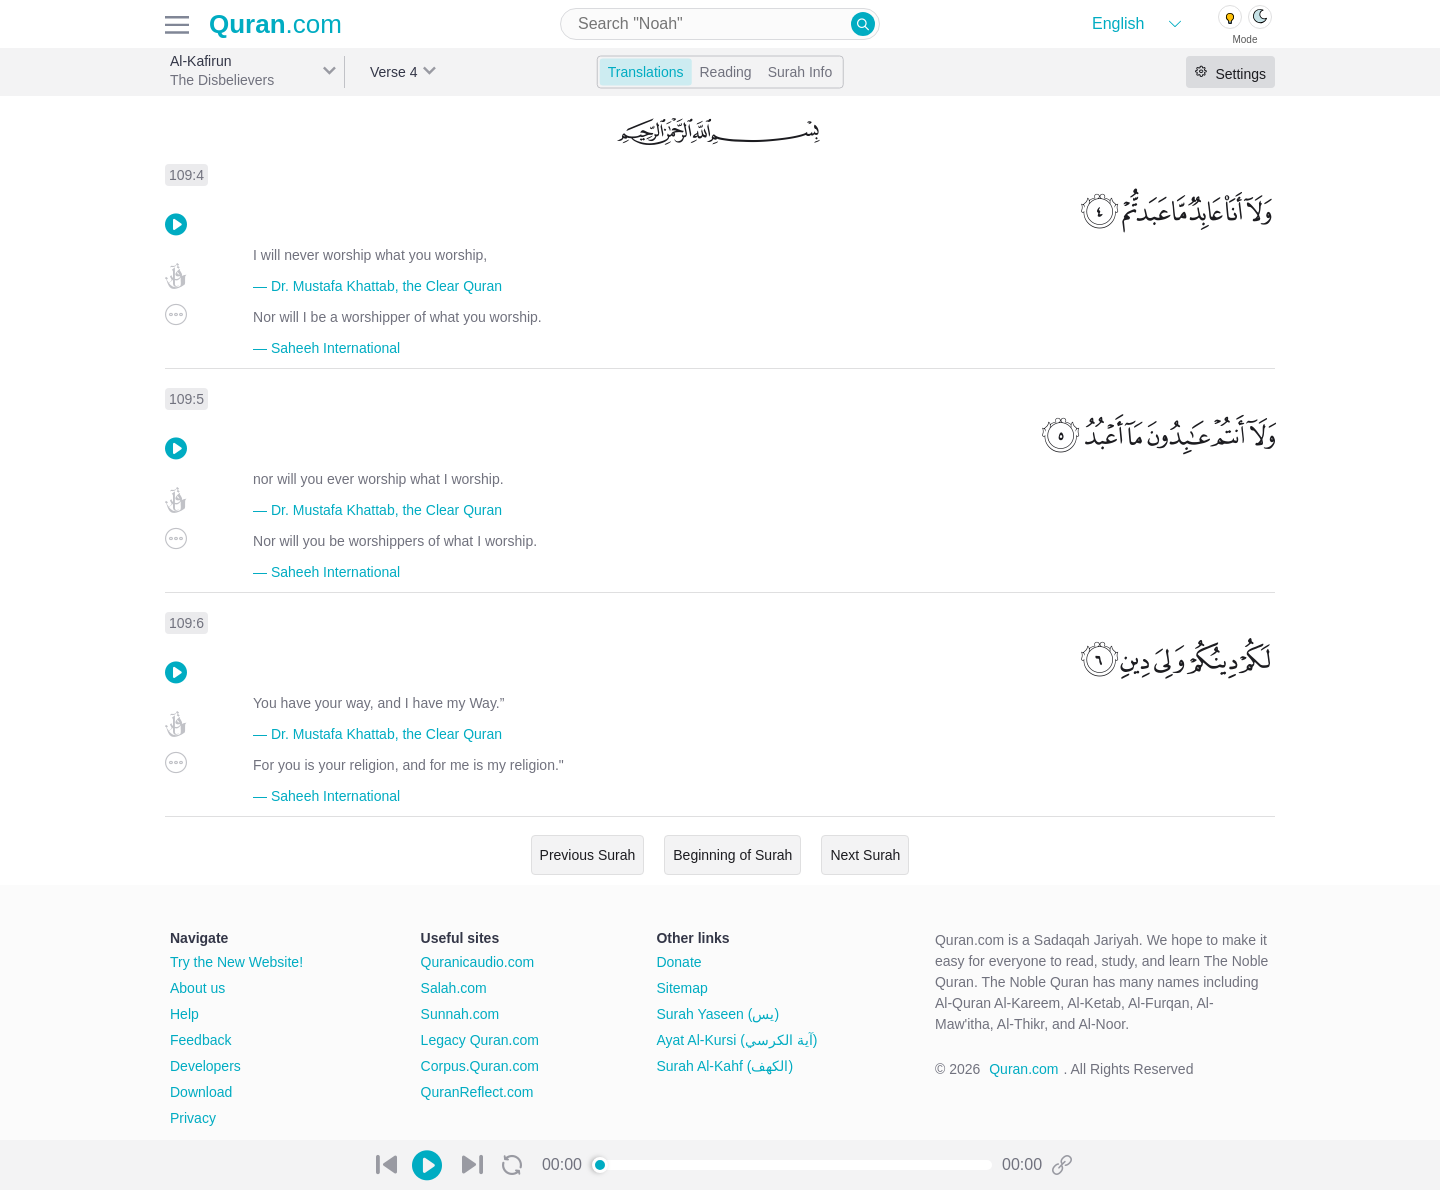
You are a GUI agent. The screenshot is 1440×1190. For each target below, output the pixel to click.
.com (275, 24)
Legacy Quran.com (480, 1040)
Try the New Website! (236, 962)
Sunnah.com (460, 1014)
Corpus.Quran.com (480, 1066)
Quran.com (1023, 1069)
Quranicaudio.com (478, 962)
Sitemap (681, 988)
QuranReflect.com (477, 1092)
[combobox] (720, 24)
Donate (678, 962)
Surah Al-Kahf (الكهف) (724, 1066)
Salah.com (454, 988)
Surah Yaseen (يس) (717, 1014)
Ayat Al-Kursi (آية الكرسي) (736, 1040)
